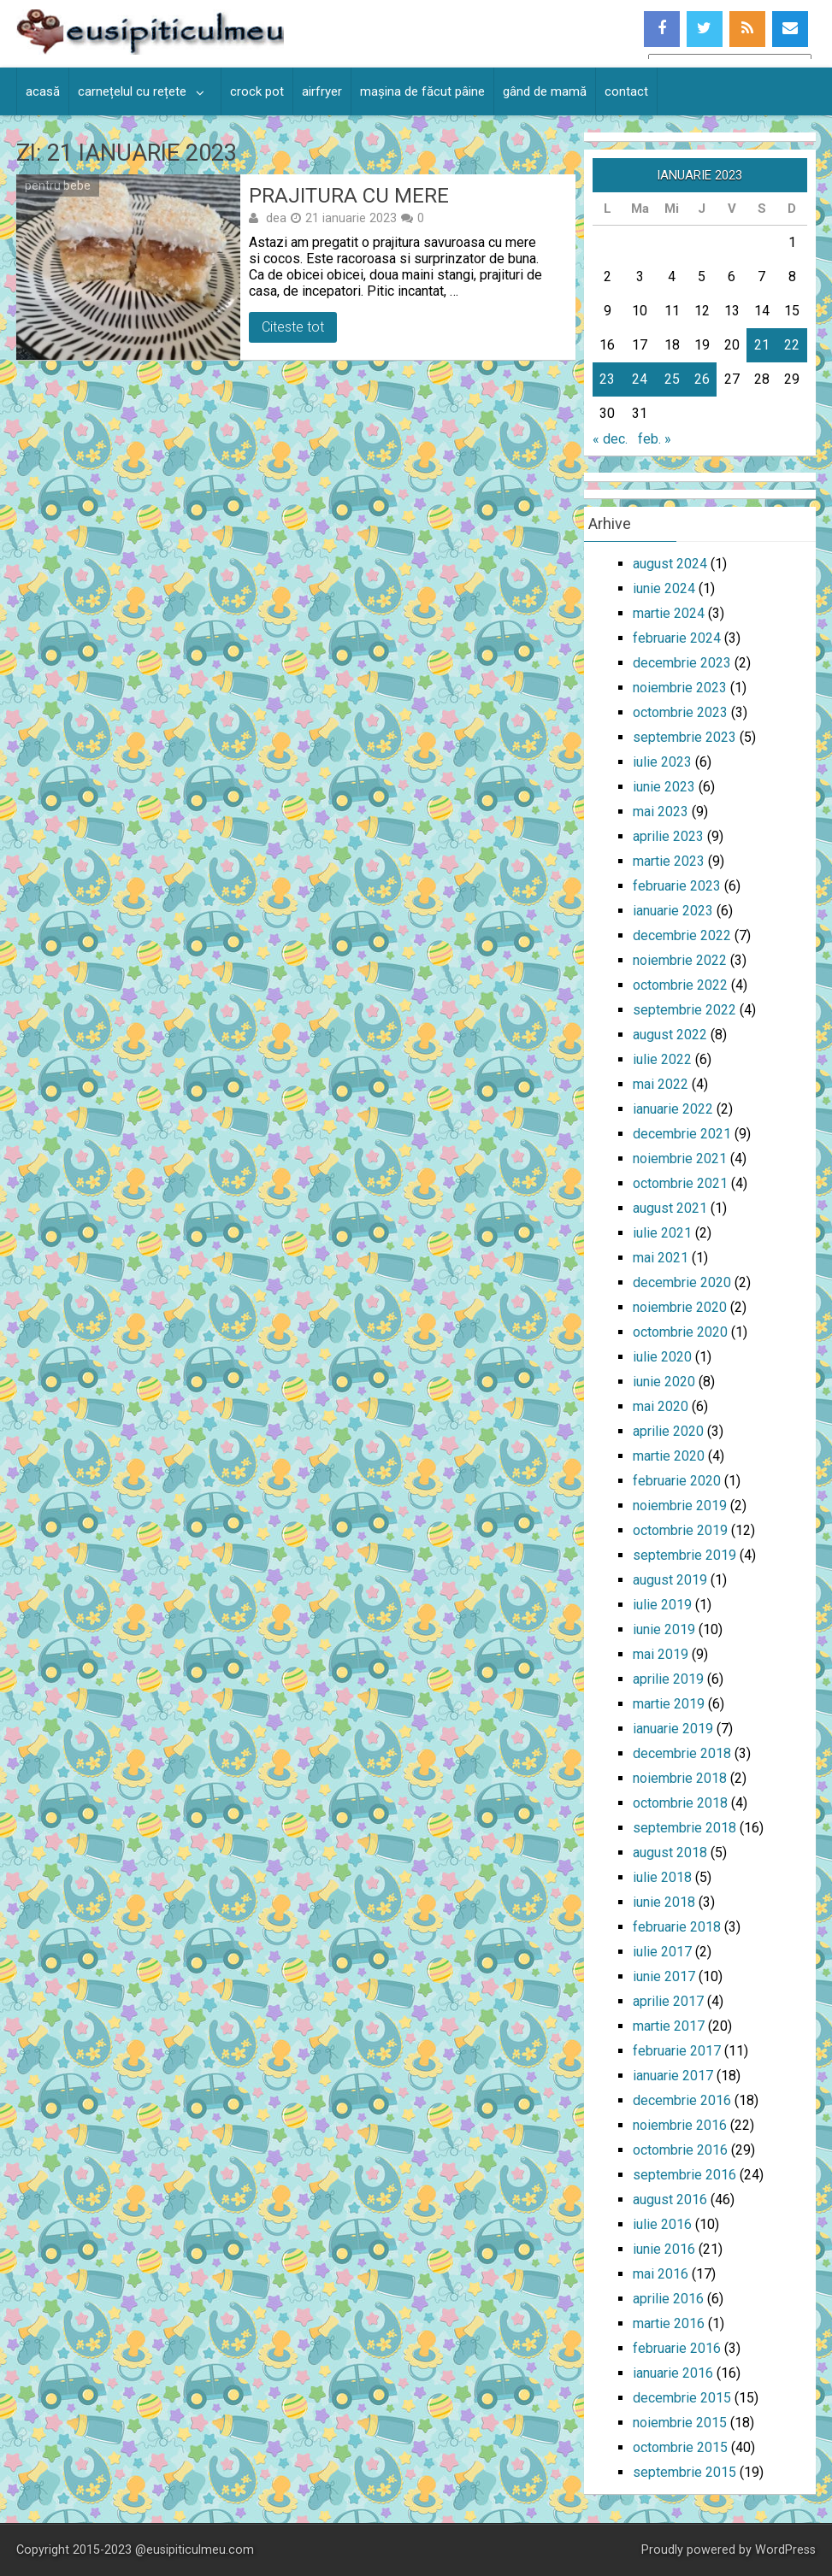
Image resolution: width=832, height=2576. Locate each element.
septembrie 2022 (684, 1010)
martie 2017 (669, 2026)
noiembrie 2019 (680, 1505)
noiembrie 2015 (680, 2422)
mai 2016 (660, 2274)
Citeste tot (293, 327)
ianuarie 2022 (673, 1109)
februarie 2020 (677, 1481)
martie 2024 (669, 613)
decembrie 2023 (682, 663)
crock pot (257, 91)
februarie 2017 (677, 2051)
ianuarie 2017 (673, 2075)
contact (626, 91)
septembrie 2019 (684, 1555)
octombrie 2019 (680, 1530)
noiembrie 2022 (680, 960)
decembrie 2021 (682, 1134)
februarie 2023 (677, 886)
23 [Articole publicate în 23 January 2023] (607, 379)
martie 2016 (669, 2323)
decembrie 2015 (682, 2398)
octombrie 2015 (680, 2447)
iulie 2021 (662, 1233)
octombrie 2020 (680, 1332)
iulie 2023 (662, 762)
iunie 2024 (664, 588)
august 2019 (670, 1580)
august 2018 (670, 1852)
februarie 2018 (677, 1927)
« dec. (610, 439)
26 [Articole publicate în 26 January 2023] (702, 379)
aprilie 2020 (668, 1431)
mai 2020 (660, 1406)
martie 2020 (669, 1456)
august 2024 (670, 564)
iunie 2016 (664, 2249)
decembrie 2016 (682, 2100)
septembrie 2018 (684, 1828)
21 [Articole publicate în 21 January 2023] (762, 345)
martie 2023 (669, 861)
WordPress (785, 2550)
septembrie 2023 (684, 737)
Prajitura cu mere (349, 196)
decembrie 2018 (682, 1753)
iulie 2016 (662, 2224)
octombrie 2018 (680, 1803)
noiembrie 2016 (680, 2125)
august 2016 (670, 2199)
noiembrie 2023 (680, 687)
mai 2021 (660, 1258)
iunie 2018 (664, 1902)
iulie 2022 (662, 1059)
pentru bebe (58, 185)
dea (276, 218)
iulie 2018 (662, 1877)
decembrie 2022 (682, 935)
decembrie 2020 (682, 1282)
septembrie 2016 (684, 2175)
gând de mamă (545, 91)
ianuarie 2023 (673, 911)
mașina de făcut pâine (422, 91)
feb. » (654, 439)
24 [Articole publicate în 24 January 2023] (639, 379)
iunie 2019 (664, 1629)
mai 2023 (660, 811)
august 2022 (670, 1034)
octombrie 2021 (680, 1183)
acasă (43, 91)
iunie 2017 (664, 1976)
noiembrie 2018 (680, 1778)
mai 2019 (660, 1654)
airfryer (322, 91)
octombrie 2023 (680, 712)
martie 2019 (669, 1704)
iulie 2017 (662, 1952)
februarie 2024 (677, 638)
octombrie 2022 (680, 985)
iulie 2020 (662, 1357)
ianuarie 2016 (673, 2373)
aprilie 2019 (668, 1679)
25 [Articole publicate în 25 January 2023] (672, 379)
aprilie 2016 (668, 2299)
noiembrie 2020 (680, 1307)
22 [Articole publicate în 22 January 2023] (792, 345)
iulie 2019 (662, 1605)
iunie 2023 (664, 787)
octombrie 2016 (680, 2150)
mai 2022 (660, 1084)
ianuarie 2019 (673, 1728)
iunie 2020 (664, 1381)
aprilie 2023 (668, 836)
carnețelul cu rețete (132, 91)
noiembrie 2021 (680, 1158)
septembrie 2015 (684, 2472)
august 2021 (670, 1208)
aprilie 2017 (668, 2001)
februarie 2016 (677, 2348)
